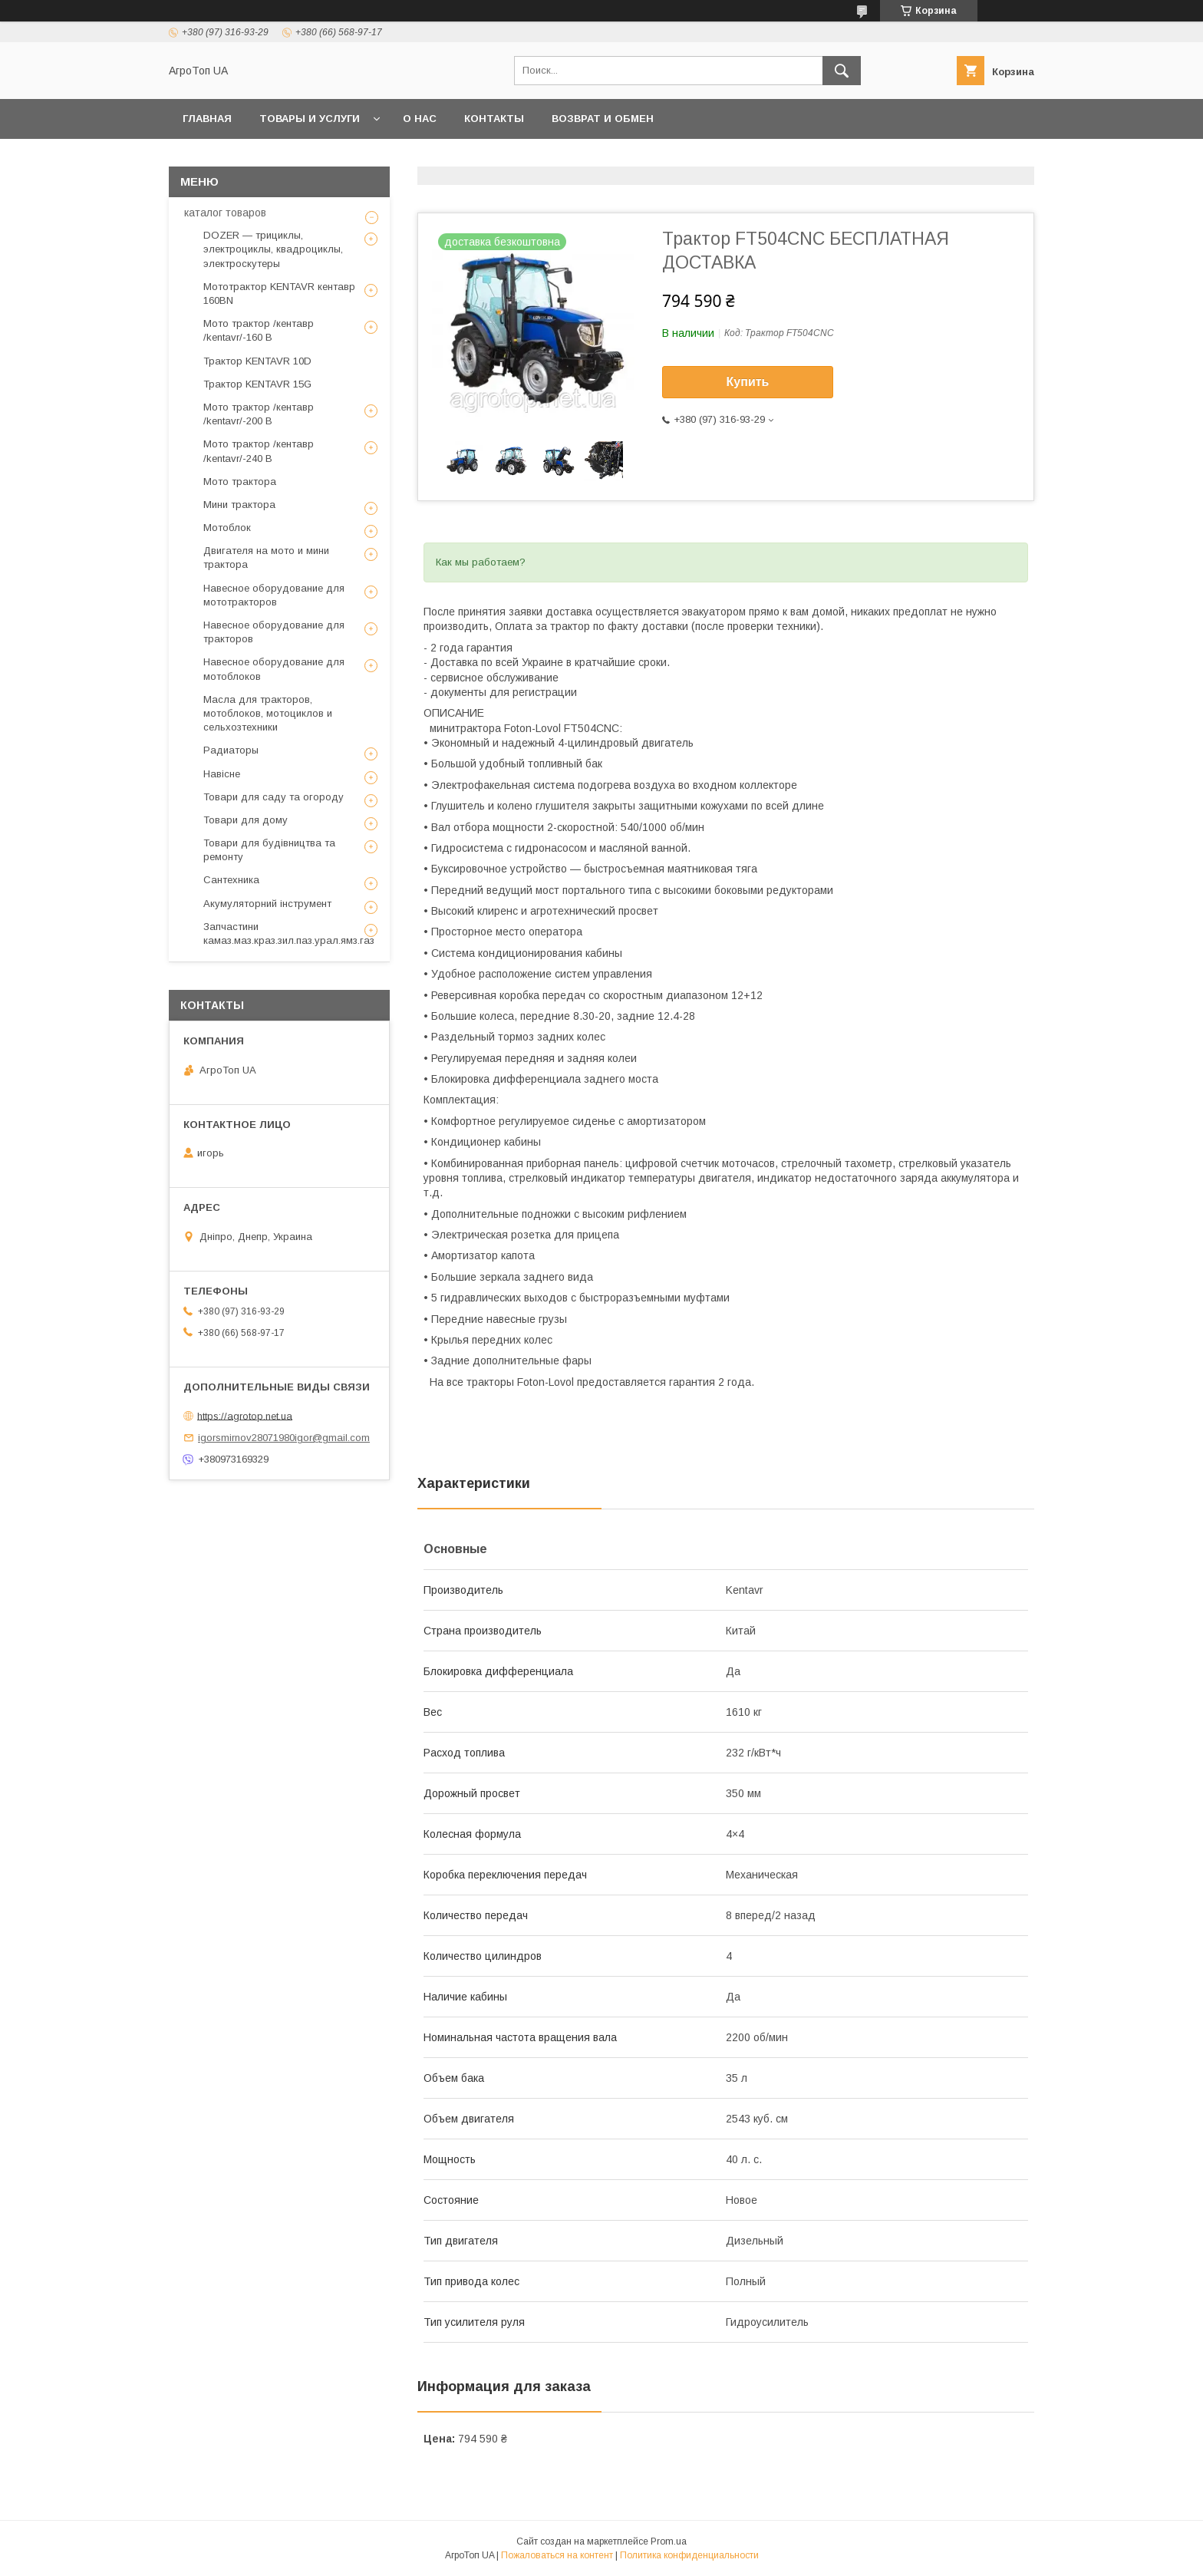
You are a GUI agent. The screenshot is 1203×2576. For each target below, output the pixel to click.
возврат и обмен (603, 118)
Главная (207, 118)
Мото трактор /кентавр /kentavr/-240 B (258, 450)
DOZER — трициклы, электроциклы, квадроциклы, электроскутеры (273, 249)
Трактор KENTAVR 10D (257, 361)
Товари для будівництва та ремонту (269, 850)
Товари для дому (245, 820)
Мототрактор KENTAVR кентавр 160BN (279, 293)
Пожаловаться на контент (557, 2555)
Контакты (494, 118)
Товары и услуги (309, 118)
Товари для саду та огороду (273, 797)
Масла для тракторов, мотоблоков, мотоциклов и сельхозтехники (267, 713)
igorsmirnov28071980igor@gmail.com (284, 1437)
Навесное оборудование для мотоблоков (273, 668)
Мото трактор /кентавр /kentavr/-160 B (258, 330)
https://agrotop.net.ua (244, 1415)
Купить (748, 381)
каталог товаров (225, 212)
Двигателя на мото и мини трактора (266, 557)
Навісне (221, 774)
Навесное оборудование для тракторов (273, 632)
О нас (420, 118)
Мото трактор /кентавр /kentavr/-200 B (258, 414)
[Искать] (841, 70)
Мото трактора (239, 481)
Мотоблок (227, 527)
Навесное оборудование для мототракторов (273, 595)
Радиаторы (231, 750)
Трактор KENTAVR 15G (257, 384)
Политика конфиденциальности (689, 2555)
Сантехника (231, 880)
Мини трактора (239, 504)
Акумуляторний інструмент (267, 903)
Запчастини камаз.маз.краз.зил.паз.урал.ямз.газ (288, 933)
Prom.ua (669, 2541)
